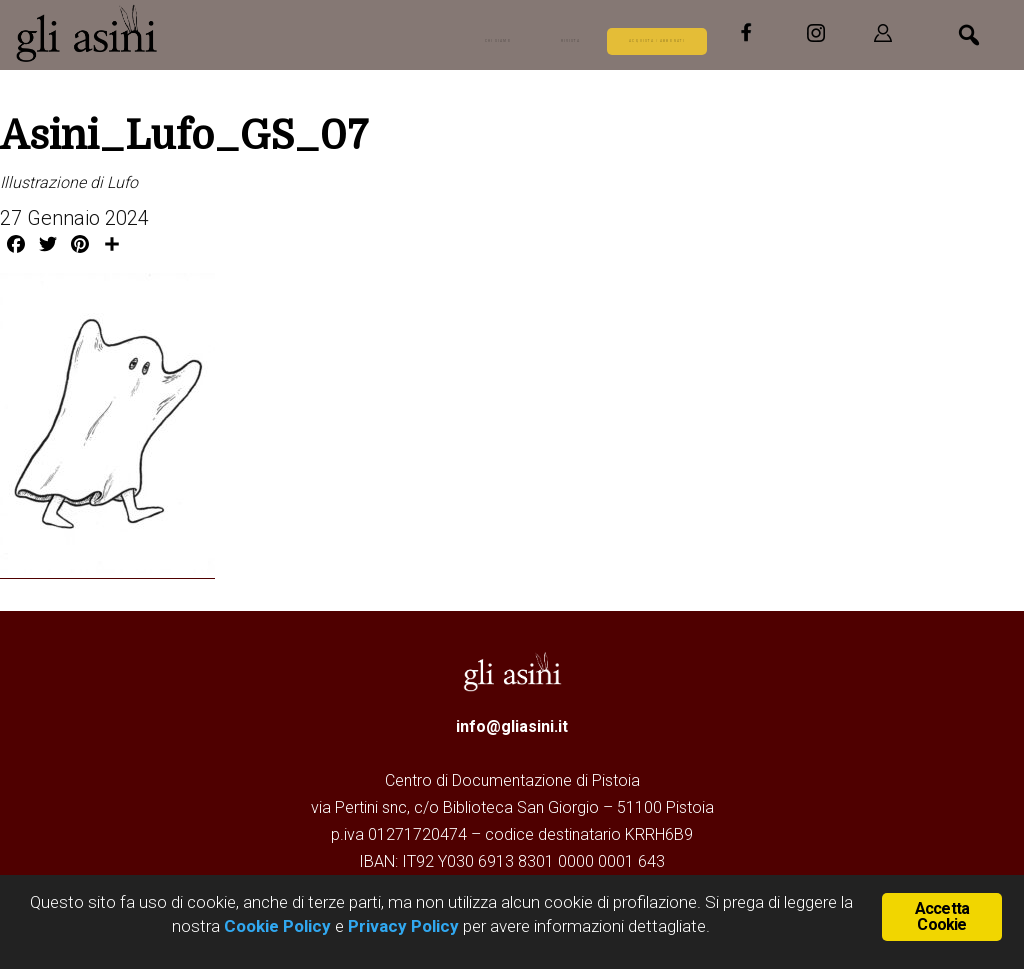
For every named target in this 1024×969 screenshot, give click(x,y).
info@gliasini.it (512, 725)
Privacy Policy (403, 926)
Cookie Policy (275, 926)
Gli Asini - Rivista (165, 33)
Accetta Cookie (942, 914)
